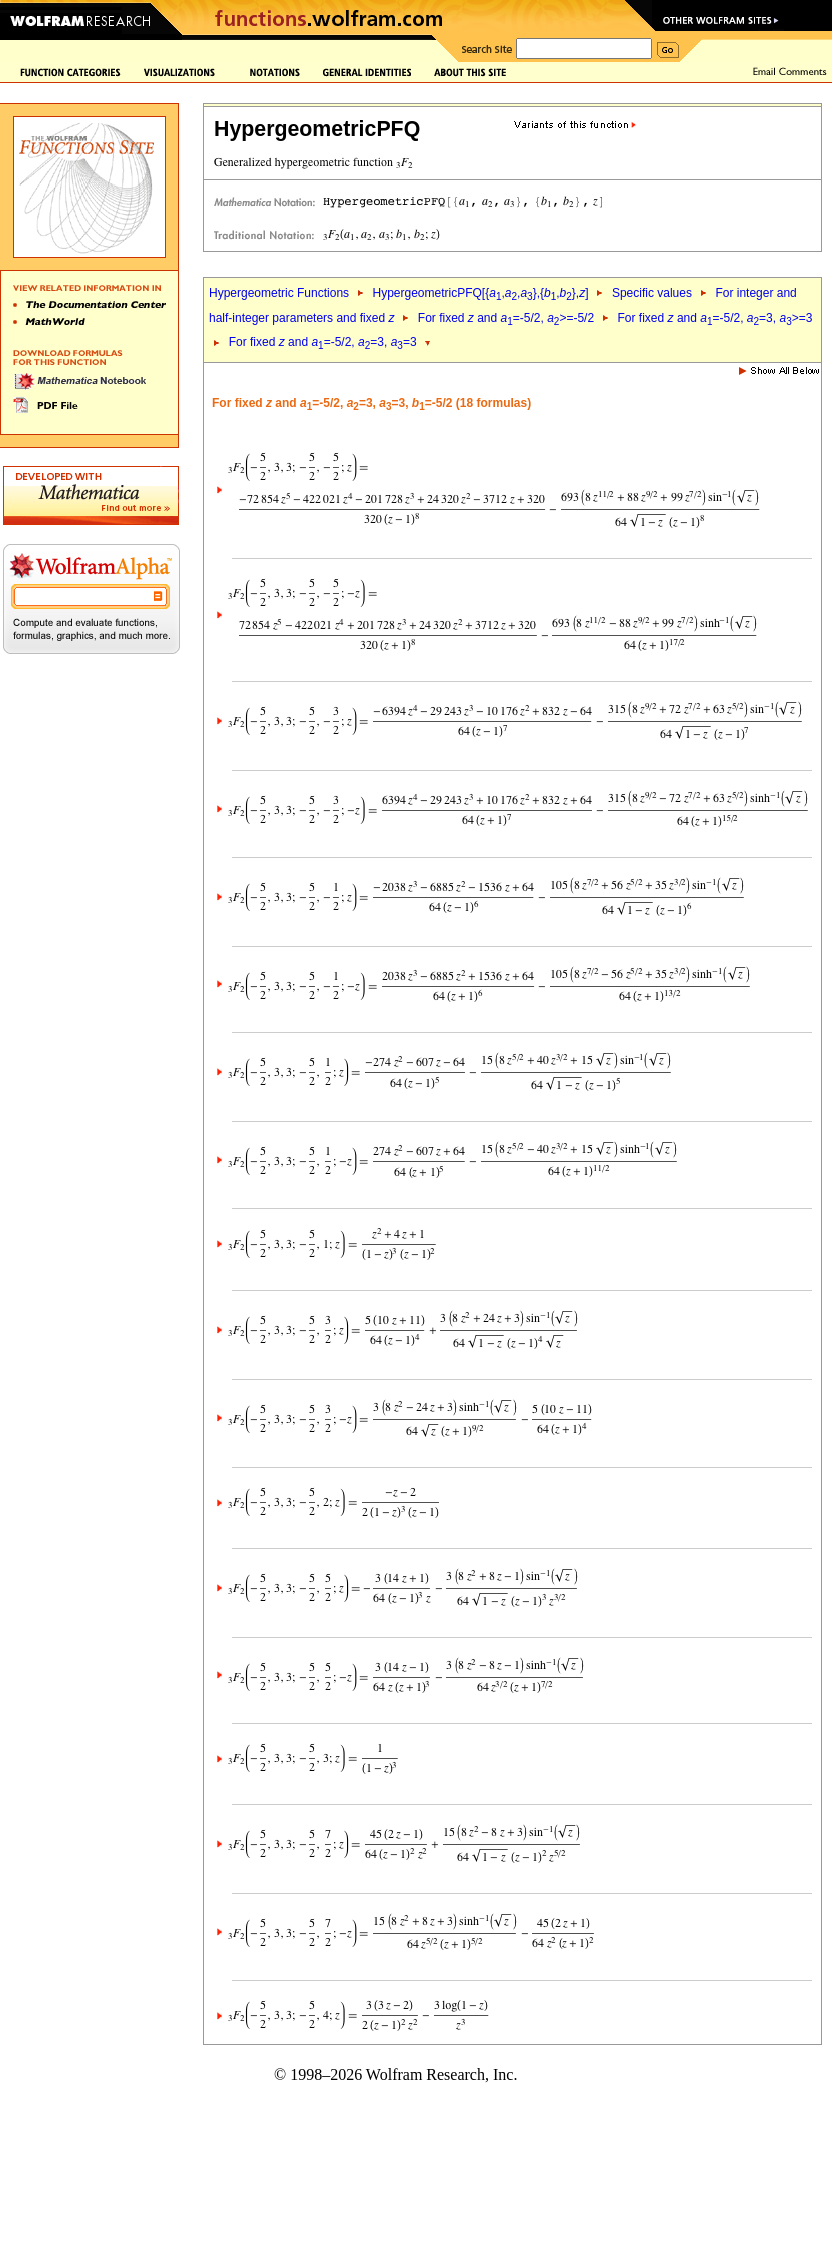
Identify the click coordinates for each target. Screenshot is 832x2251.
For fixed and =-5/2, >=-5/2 (506, 318)
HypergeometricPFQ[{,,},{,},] (480, 293)
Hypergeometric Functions (279, 293)
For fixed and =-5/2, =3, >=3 (715, 318)
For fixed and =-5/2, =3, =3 (323, 342)
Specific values (652, 293)
